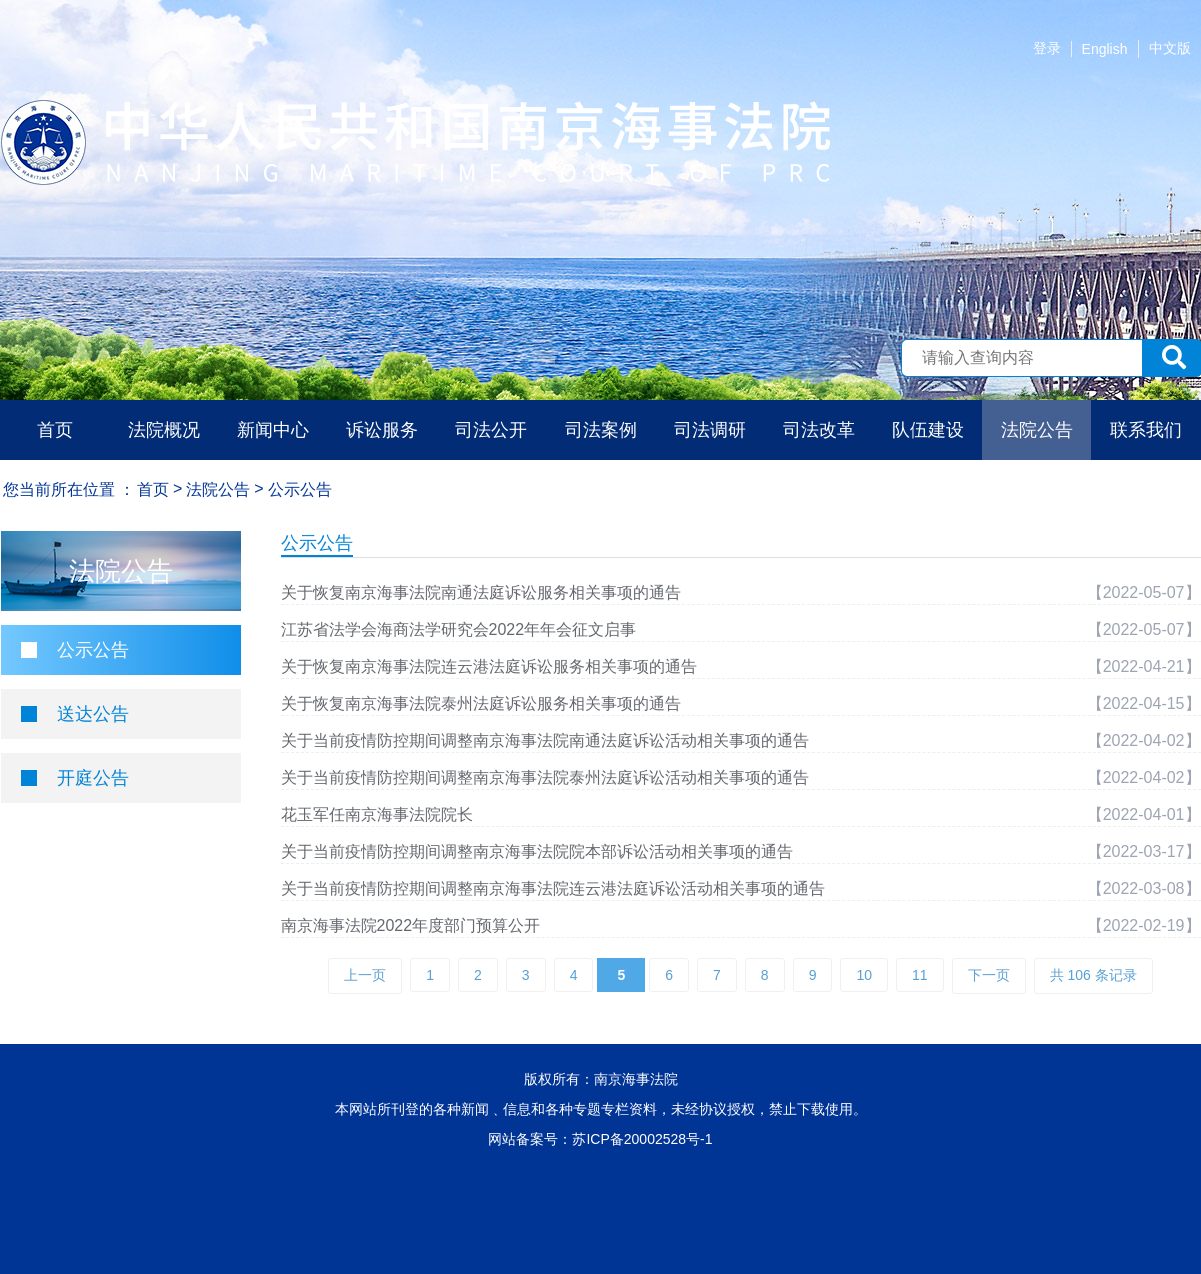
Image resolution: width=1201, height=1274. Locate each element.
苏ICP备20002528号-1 (642, 1139)
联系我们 (1146, 430)
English (1105, 49)
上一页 (365, 975)
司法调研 (710, 430)
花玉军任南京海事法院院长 (377, 814)
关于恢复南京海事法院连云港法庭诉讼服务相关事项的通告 (489, 666)
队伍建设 (928, 430)
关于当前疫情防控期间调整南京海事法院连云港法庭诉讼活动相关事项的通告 (553, 888)
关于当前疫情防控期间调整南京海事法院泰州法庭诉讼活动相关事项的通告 (545, 777)
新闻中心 (273, 430)
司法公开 (491, 430)
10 (864, 975)
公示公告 (93, 650)
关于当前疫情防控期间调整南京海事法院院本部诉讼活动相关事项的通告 (537, 851)
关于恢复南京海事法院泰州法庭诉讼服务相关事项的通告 (481, 703)
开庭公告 (93, 778)
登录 (1047, 48)
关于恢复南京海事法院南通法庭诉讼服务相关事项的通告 (481, 592)
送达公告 (93, 714)
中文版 (1170, 48)
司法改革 (819, 430)
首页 (55, 430)
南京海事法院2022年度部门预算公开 (411, 925)
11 (920, 975)
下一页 (989, 975)
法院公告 (1037, 430)
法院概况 (164, 430)
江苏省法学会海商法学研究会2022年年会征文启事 (459, 629)
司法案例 (601, 430)
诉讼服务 (382, 430)
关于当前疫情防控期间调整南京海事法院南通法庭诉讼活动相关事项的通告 (545, 740)
